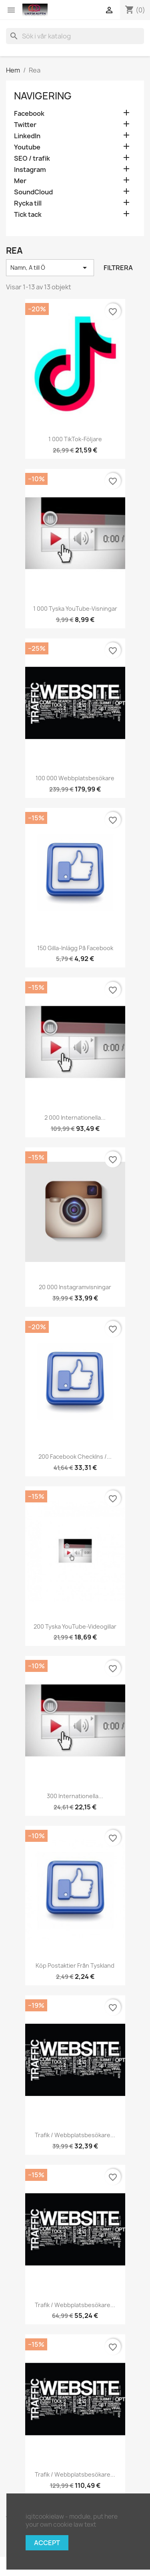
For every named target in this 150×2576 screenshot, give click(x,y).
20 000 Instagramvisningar (75, 1287)
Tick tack (28, 214)
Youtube (27, 147)
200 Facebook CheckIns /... (75, 1456)
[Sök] (75, 36)
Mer (20, 181)
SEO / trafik (32, 158)
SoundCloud (33, 192)
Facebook (29, 113)
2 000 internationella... (75, 1117)
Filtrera (118, 267)
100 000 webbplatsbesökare (75, 778)
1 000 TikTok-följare (75, 439)
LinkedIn (27, 136)
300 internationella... (75, 1796)
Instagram (30, 170)
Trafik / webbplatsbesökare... (75, 2135)
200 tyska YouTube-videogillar (75, 1626)
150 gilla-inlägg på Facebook (75, 948)
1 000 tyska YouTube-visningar (75, 608)
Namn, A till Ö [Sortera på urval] (50, 268)
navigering (43, 96)
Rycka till (28, 203)
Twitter (25, 125)
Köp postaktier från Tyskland (75, 1965)
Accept (47, 2542)
